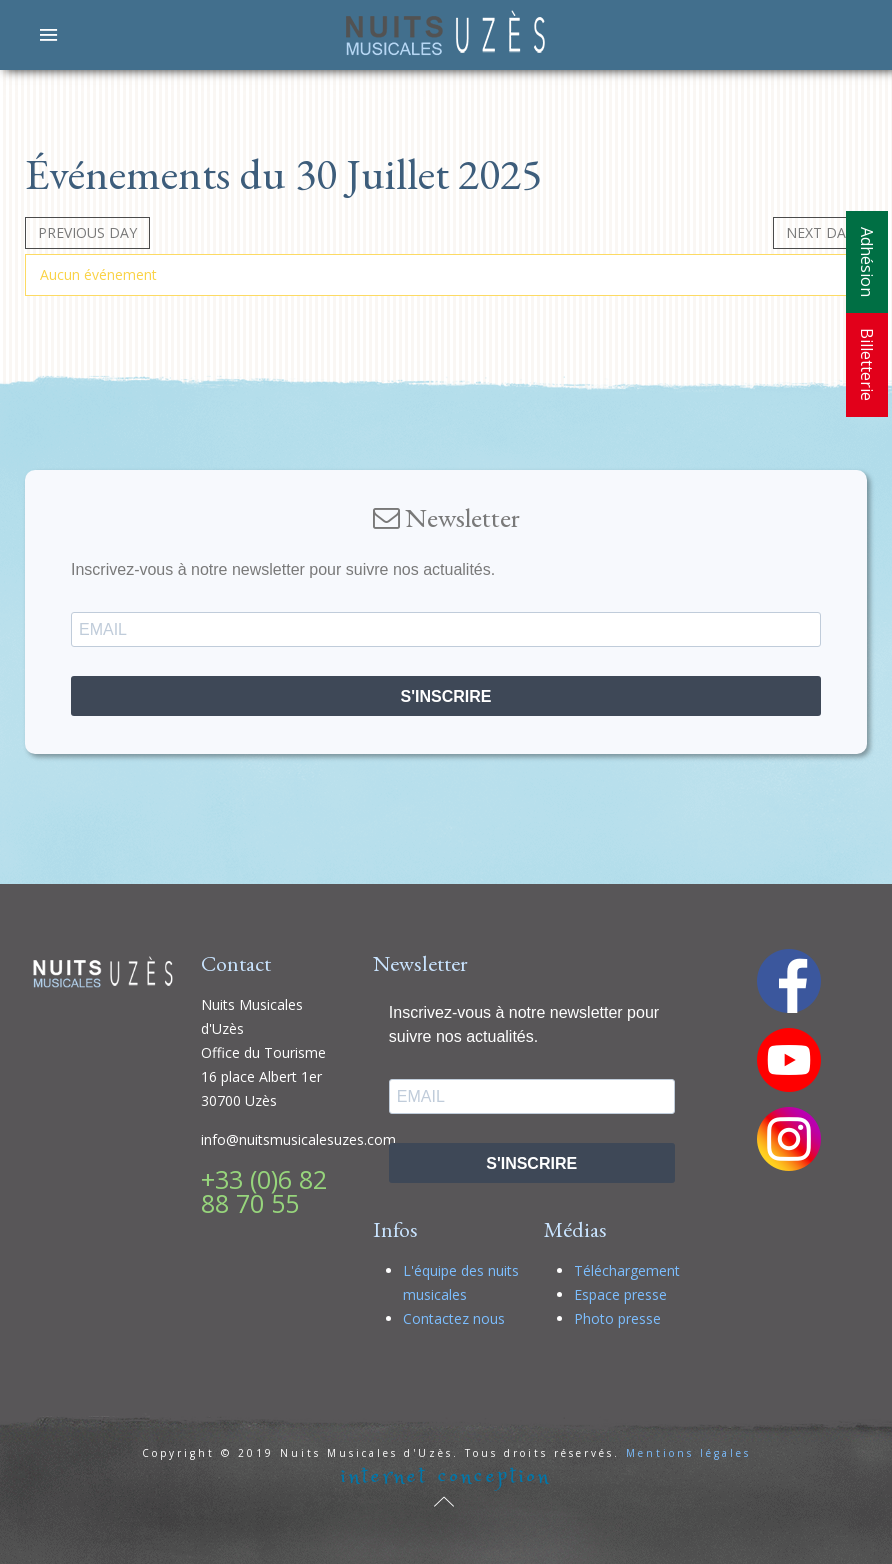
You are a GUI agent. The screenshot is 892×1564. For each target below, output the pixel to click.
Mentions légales (688, 1453)
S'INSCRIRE (446, 696)
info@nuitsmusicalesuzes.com (298, 1139)
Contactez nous (454, 1318)
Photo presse (617, 1318)
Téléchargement (627, 1270)
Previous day (87, 232)
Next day (820, 232)
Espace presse (620, 1294)
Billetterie (867, 364)
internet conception (446, 1476)
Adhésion (867, 262)
